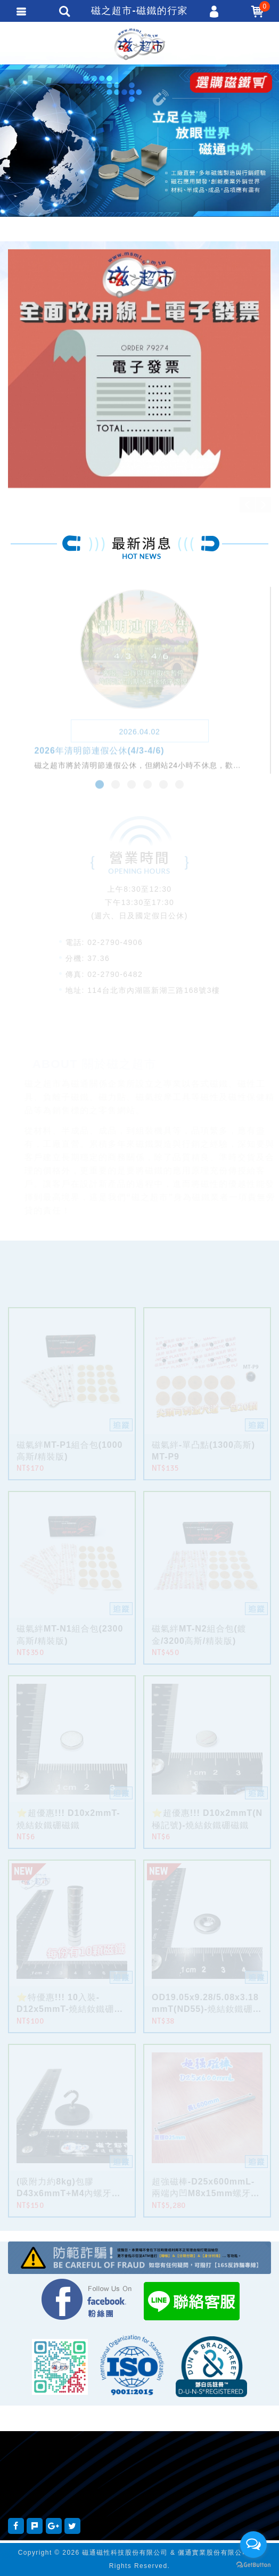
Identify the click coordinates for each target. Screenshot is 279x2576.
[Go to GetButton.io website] (253, 2565)
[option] (139, 152)
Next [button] (263, 504)
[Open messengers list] (253, 2544)
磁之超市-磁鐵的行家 (139, 44)
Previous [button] (247, 504)
